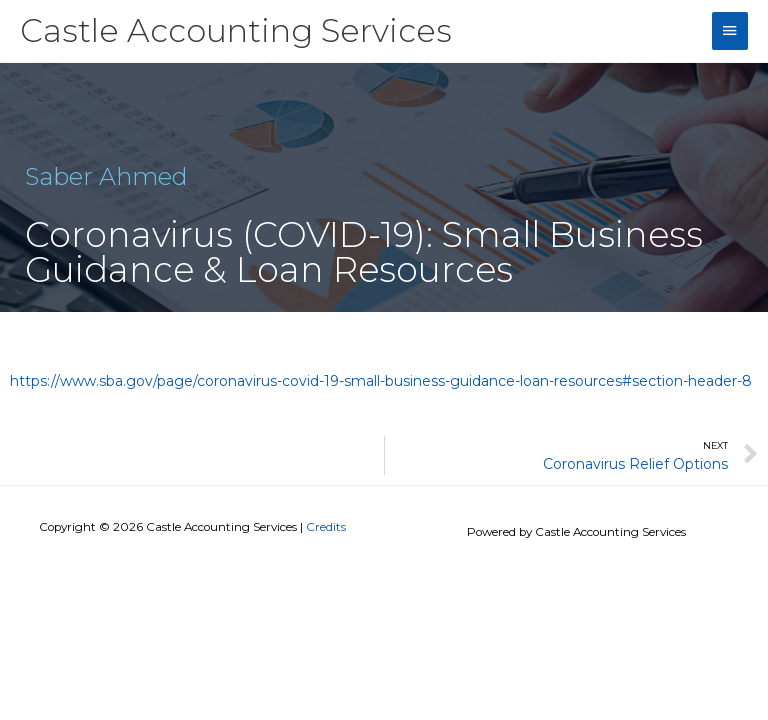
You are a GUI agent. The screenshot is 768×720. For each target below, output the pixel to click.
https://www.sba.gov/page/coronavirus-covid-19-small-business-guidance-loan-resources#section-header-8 (381, 381)
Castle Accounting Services (236, 30)
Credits (326, 527)
